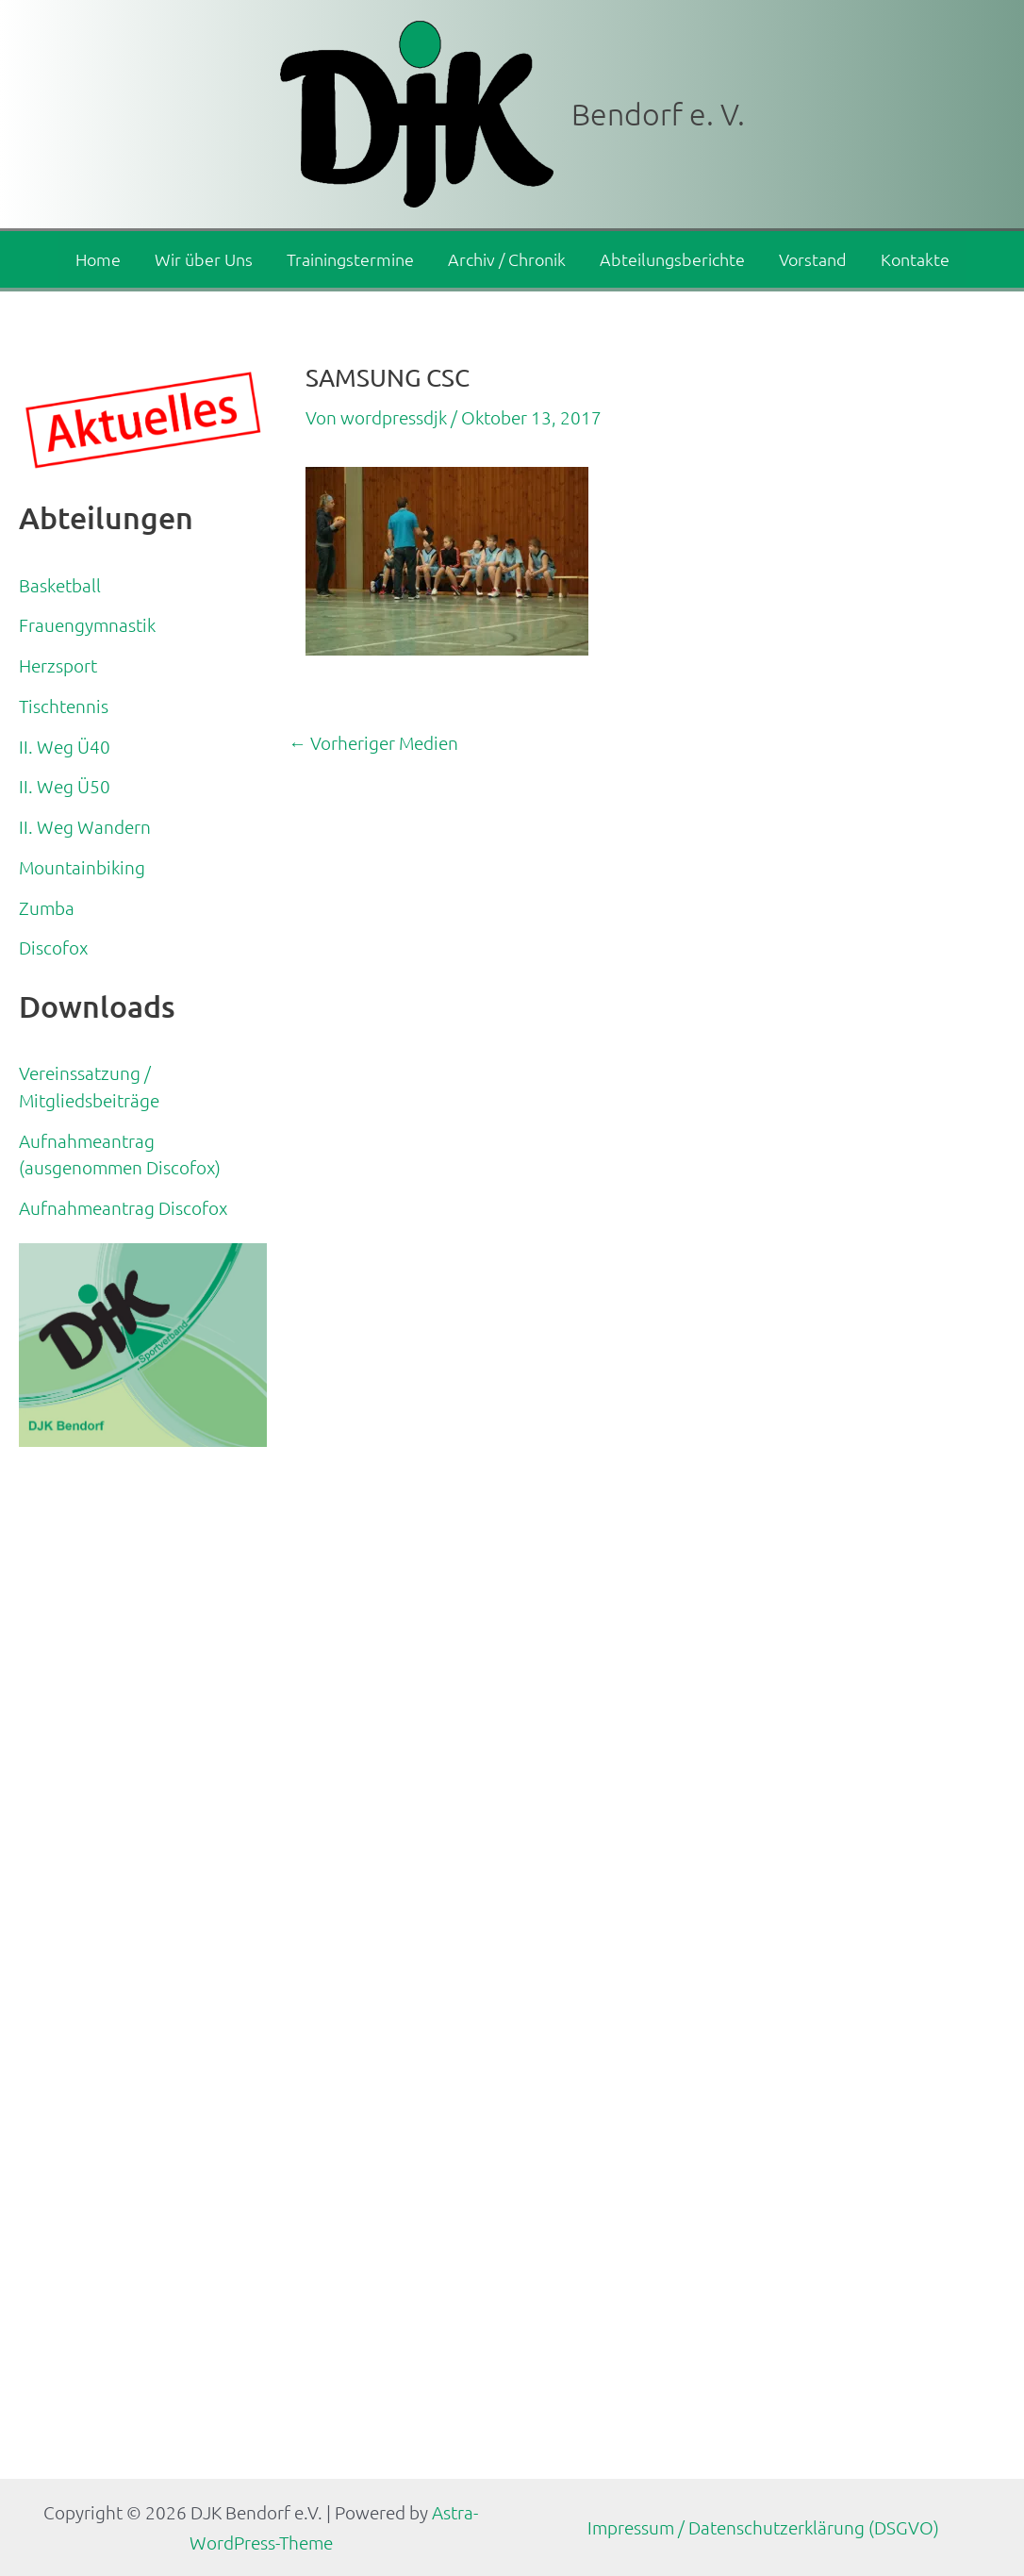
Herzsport (58, 665)
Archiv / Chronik (507, 259)
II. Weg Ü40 (64, 746)
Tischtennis (63, 705)
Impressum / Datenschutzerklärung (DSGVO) (763, 2527)
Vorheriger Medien (373, 743)
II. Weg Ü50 (64, 785)
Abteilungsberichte (672, 259)
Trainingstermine (350, 259)
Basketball (60, 584)
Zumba (46, 907)
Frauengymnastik (87, 624)
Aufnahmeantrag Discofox (123, 1207)
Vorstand (813, 259)
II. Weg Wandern (85, 826)
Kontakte (915, 259)
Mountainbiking (82, 867)
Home (98, 259)
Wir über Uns (204, 259)
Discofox (53, 947)
